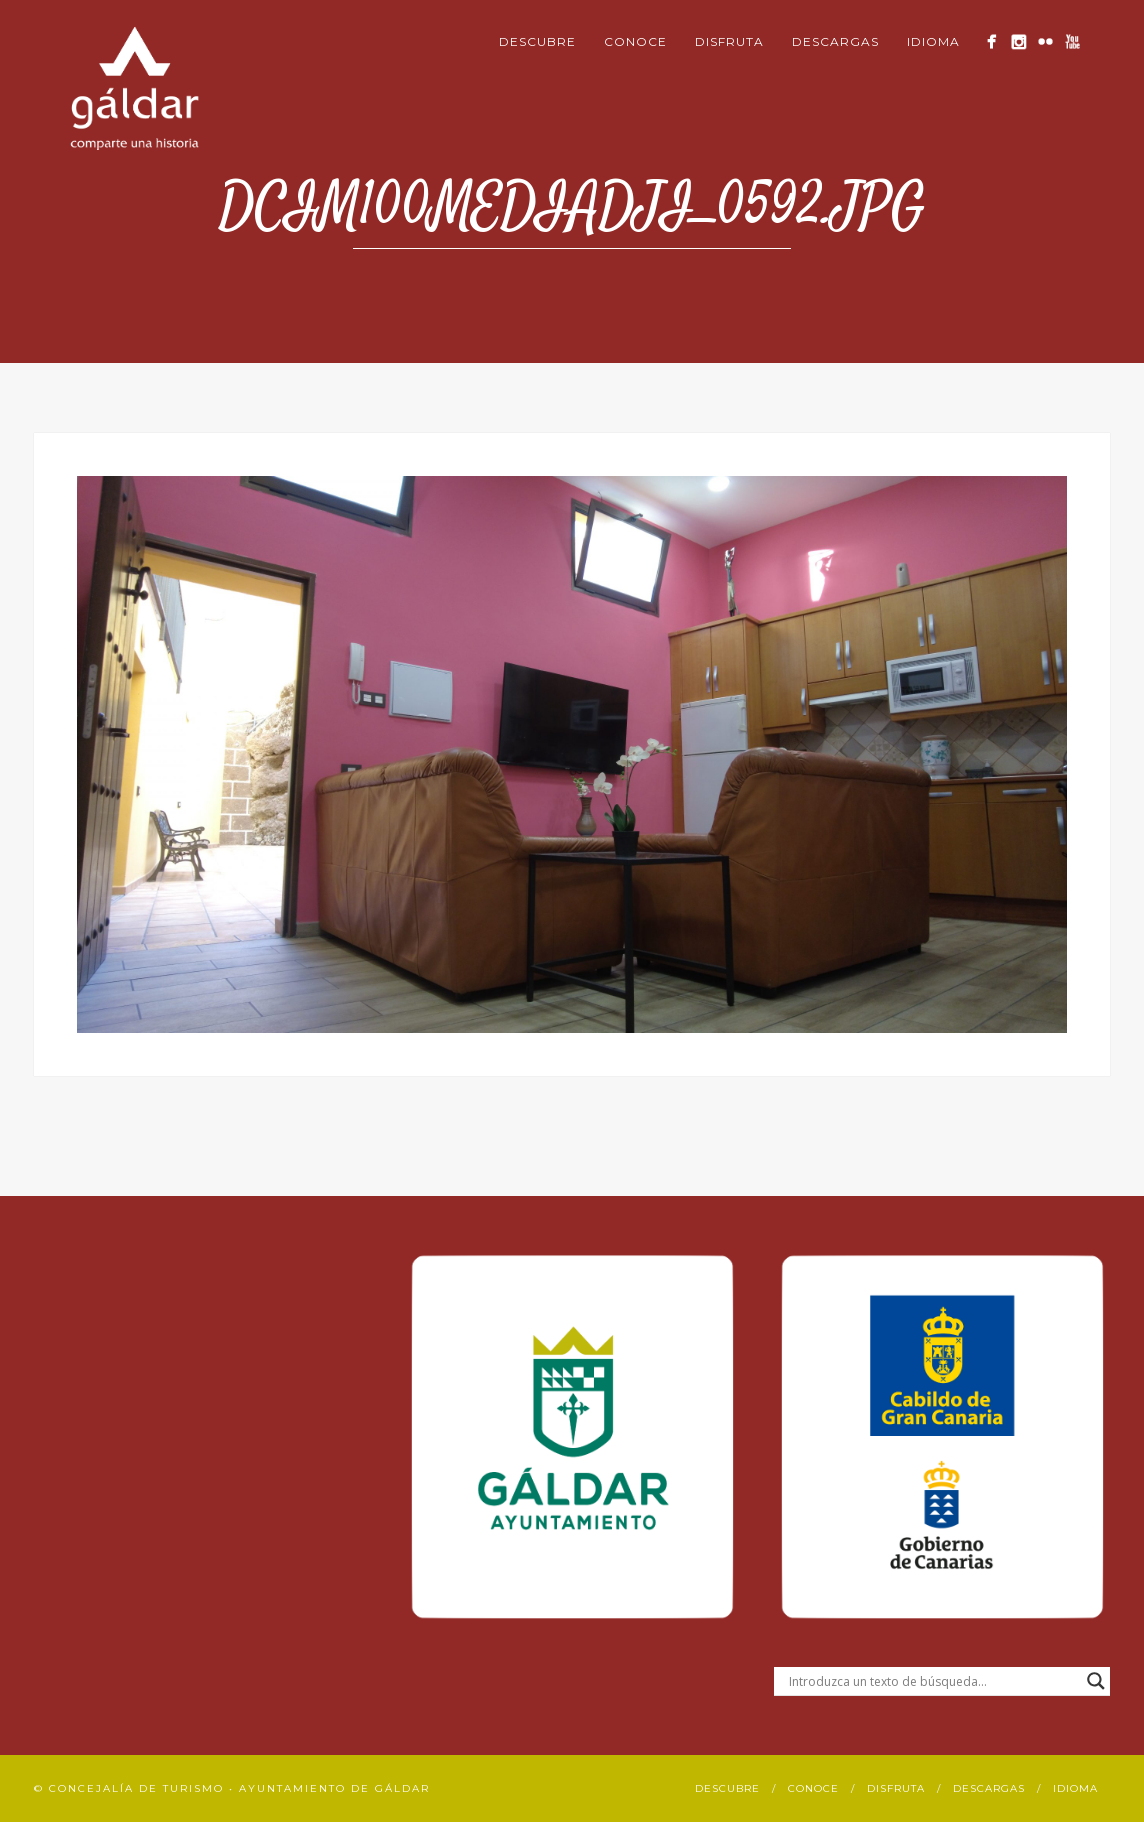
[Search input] (933, 1681)
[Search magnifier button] (1096, 1681)
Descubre (537, 41)
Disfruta (729, 41)
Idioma (933, 41)
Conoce (635, 41)
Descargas (835, 41)
